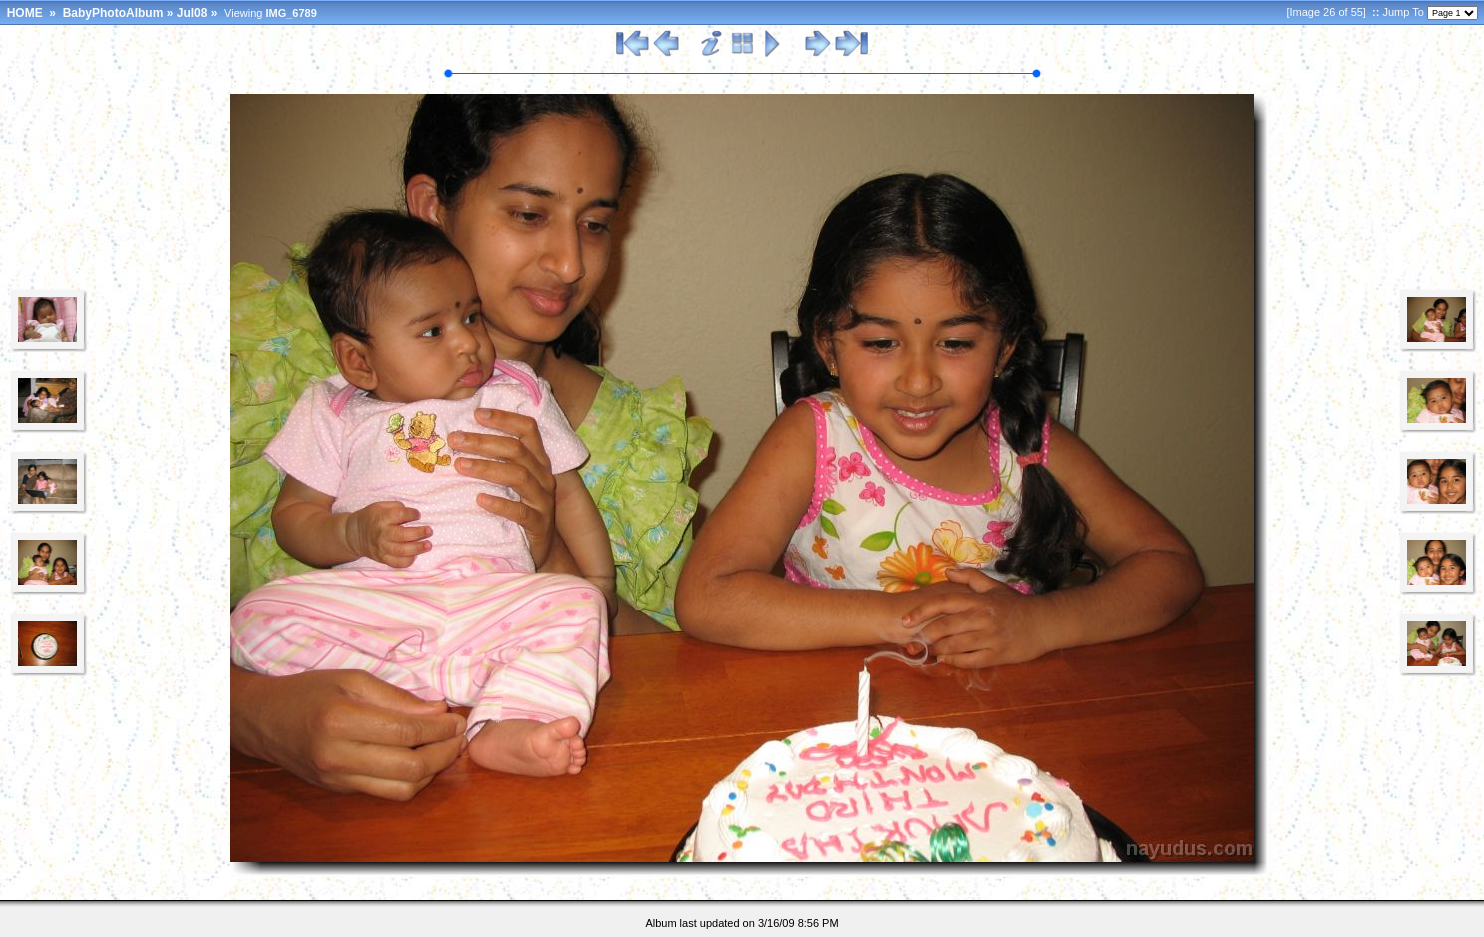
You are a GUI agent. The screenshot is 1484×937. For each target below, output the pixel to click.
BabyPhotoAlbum (113, 13)
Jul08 (192, 13)
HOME (25, 13)
